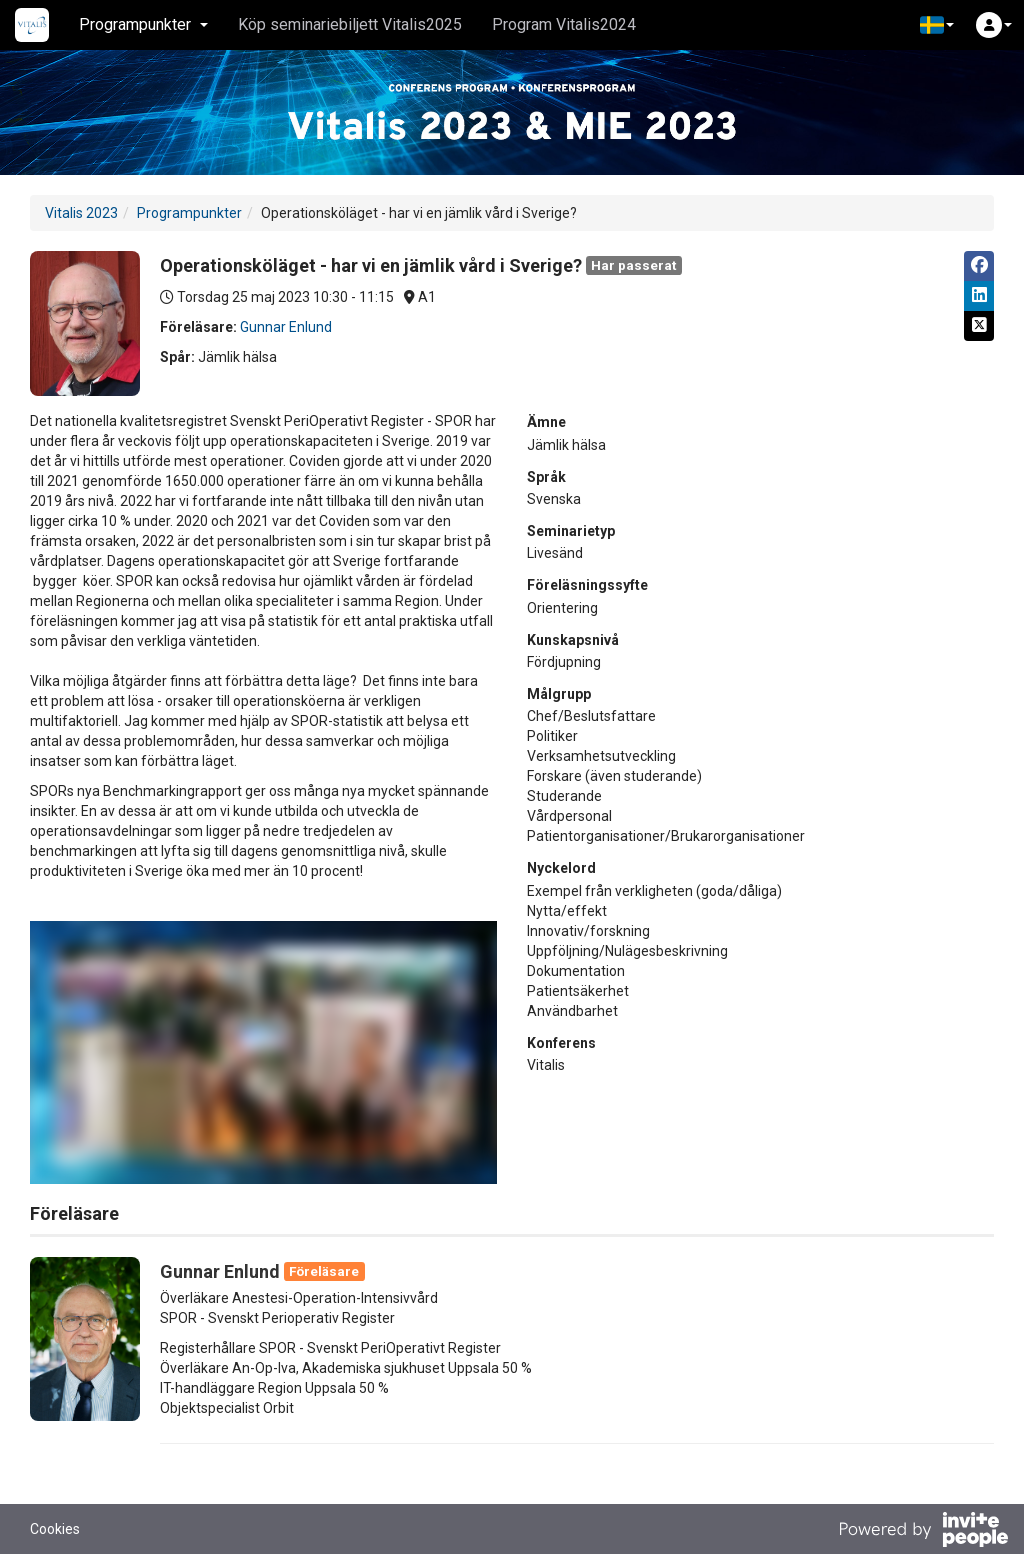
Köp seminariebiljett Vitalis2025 (350, 24)
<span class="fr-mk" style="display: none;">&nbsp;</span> (263, 1052)
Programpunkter (189, 213)
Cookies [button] (55, 1529)
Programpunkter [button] (143, 24)
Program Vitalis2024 (564, 24)
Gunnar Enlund (286, 327)
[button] (937, 25)
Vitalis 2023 (81, 213)
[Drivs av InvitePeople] (923, 1532)
